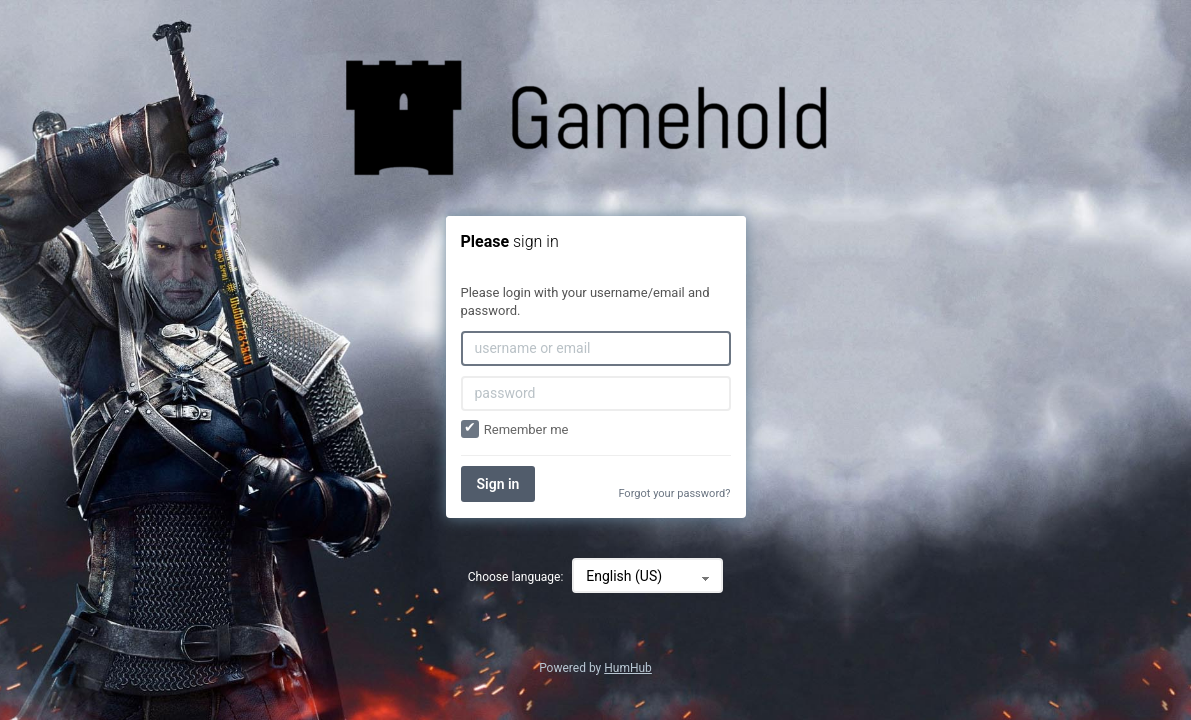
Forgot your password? (674, 493)
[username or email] (596, 348)
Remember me (515, 429)
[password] (596, 393)
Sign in (498, 484)
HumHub (628, 668)
